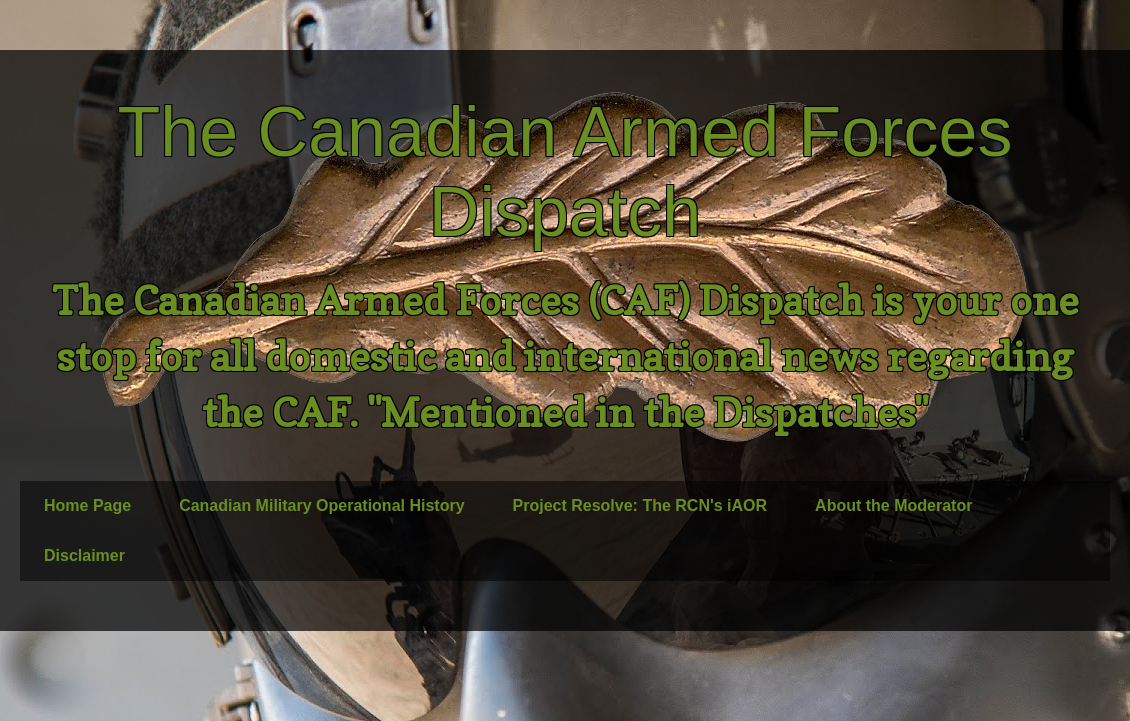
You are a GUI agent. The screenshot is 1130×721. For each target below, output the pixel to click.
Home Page (87, 505)
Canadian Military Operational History (321, 505)
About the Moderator (893, 505)
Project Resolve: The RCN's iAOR (640, 505)
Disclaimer (84, 555)
